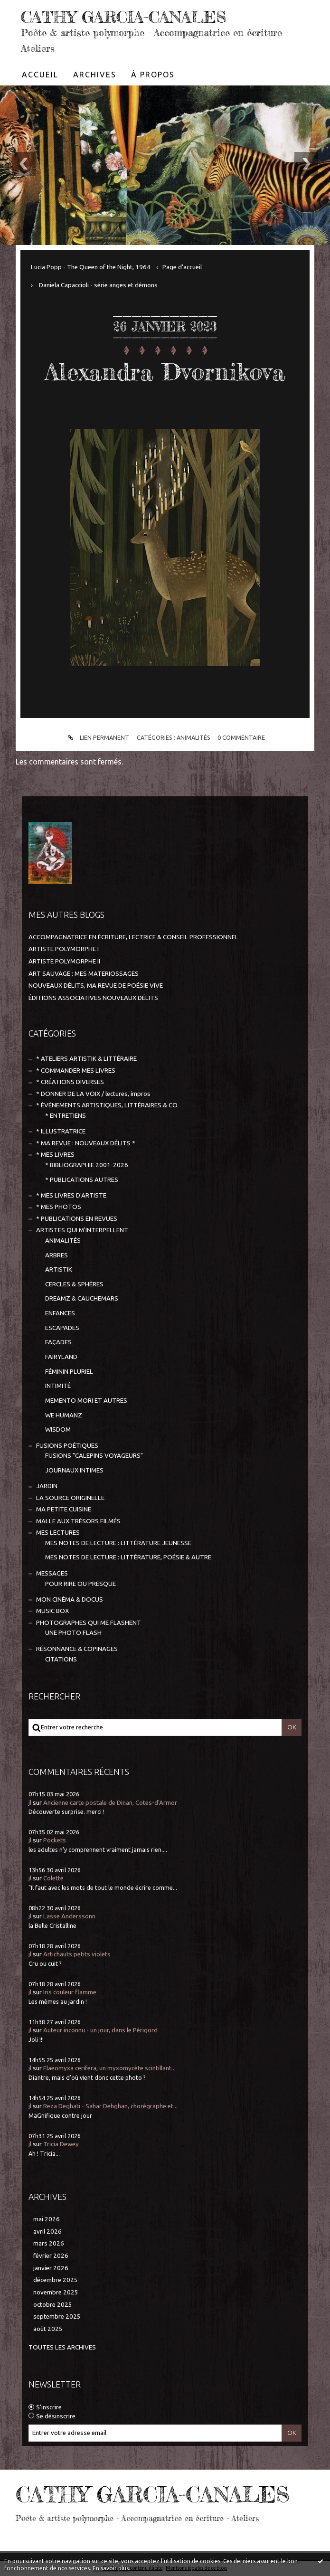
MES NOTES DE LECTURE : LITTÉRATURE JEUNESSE (118, 1542)
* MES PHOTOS (58, 1206)
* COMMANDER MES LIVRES (75, 1070)
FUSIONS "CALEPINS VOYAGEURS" (94, 1455)
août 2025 (48, 2328)
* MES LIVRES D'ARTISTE (71, 1194)
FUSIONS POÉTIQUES (67, 1445)
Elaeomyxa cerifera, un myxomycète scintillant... (109, 2068)
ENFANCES (60, 1313)
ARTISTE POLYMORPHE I (63, 949)
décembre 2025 (55, 2279)
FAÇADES (58, 1342)
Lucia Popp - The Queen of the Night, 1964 (91, 267)
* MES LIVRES (55, 1154)
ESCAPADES (62, 1327)
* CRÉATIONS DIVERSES (70, 1081)
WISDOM (58, 1429)
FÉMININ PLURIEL (69, 1371)
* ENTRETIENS (65, 1115)
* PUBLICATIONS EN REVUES (76, 1218)
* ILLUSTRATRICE (60, 1131)
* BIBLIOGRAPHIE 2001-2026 (86, 1165)
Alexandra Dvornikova (165, 371)
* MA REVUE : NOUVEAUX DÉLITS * (85, 1142)
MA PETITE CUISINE (63, 1509)
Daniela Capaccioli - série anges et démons (98, 285)
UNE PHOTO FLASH (73, 1632)
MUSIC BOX (52, 1610)
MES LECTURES (58, 1532)
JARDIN (46, 1486)
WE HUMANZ (63, 1414)
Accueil (40, 74)
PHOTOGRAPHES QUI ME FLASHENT (88, 1622)
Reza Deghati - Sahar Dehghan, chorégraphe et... (110, 2106)
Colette (53, 1878)
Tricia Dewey (61, 2144)
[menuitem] (40, 74)
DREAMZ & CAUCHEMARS (81, 1298)
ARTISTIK (58, 1269)
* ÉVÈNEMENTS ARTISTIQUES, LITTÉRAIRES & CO (107, 1105)
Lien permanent (97, 737)
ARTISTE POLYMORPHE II (64, 961)
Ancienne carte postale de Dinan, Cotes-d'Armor (110, 1802)
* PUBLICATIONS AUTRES (81, 1179)
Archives (94, 74)
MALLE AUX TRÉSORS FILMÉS (78, 1520)
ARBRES (56, 1254)
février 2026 (50, 2255)
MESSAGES (52, 1572)
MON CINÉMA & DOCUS (69, 1599)
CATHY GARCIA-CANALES (126, 17)
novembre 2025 (55, 2292)
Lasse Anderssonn (69, 1916)
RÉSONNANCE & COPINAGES (77, 1648)
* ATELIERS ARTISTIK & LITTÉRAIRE (86, 1058)
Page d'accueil (182, 267)
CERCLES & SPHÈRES (74, 1283)
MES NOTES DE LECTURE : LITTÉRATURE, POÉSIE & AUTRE (128, 1557)
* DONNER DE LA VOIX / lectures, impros (93, 1093)
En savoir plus (111, 2568)
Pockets (54, 1840)
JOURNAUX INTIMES (74, 1470)
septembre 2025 (57, 2316)
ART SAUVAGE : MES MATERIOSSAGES (83, 973)
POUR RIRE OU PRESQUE (80, 1583)
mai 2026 (46, 2219)
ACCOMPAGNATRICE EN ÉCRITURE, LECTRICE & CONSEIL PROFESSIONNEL (133, 936)
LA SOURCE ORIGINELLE (70, 1497)
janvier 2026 (50, 2267)
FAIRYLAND (61, 1356)
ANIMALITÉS (193, 737)
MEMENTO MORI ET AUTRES (86, 1400)
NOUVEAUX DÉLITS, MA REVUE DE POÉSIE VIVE (95, 985)
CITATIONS (61, 1658)
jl (29, 1802)
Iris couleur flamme (69, 1992)
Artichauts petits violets (77, 1954)
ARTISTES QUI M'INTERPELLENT (82, 1230)
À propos (153, 74)
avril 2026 (47, 2231)
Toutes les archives (62, 2346)
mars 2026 (48, 2243)
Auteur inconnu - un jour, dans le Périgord (100, 2030)
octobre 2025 (52, 2304)
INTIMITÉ (58, 1385)
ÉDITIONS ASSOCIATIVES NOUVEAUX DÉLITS (93, 997)
